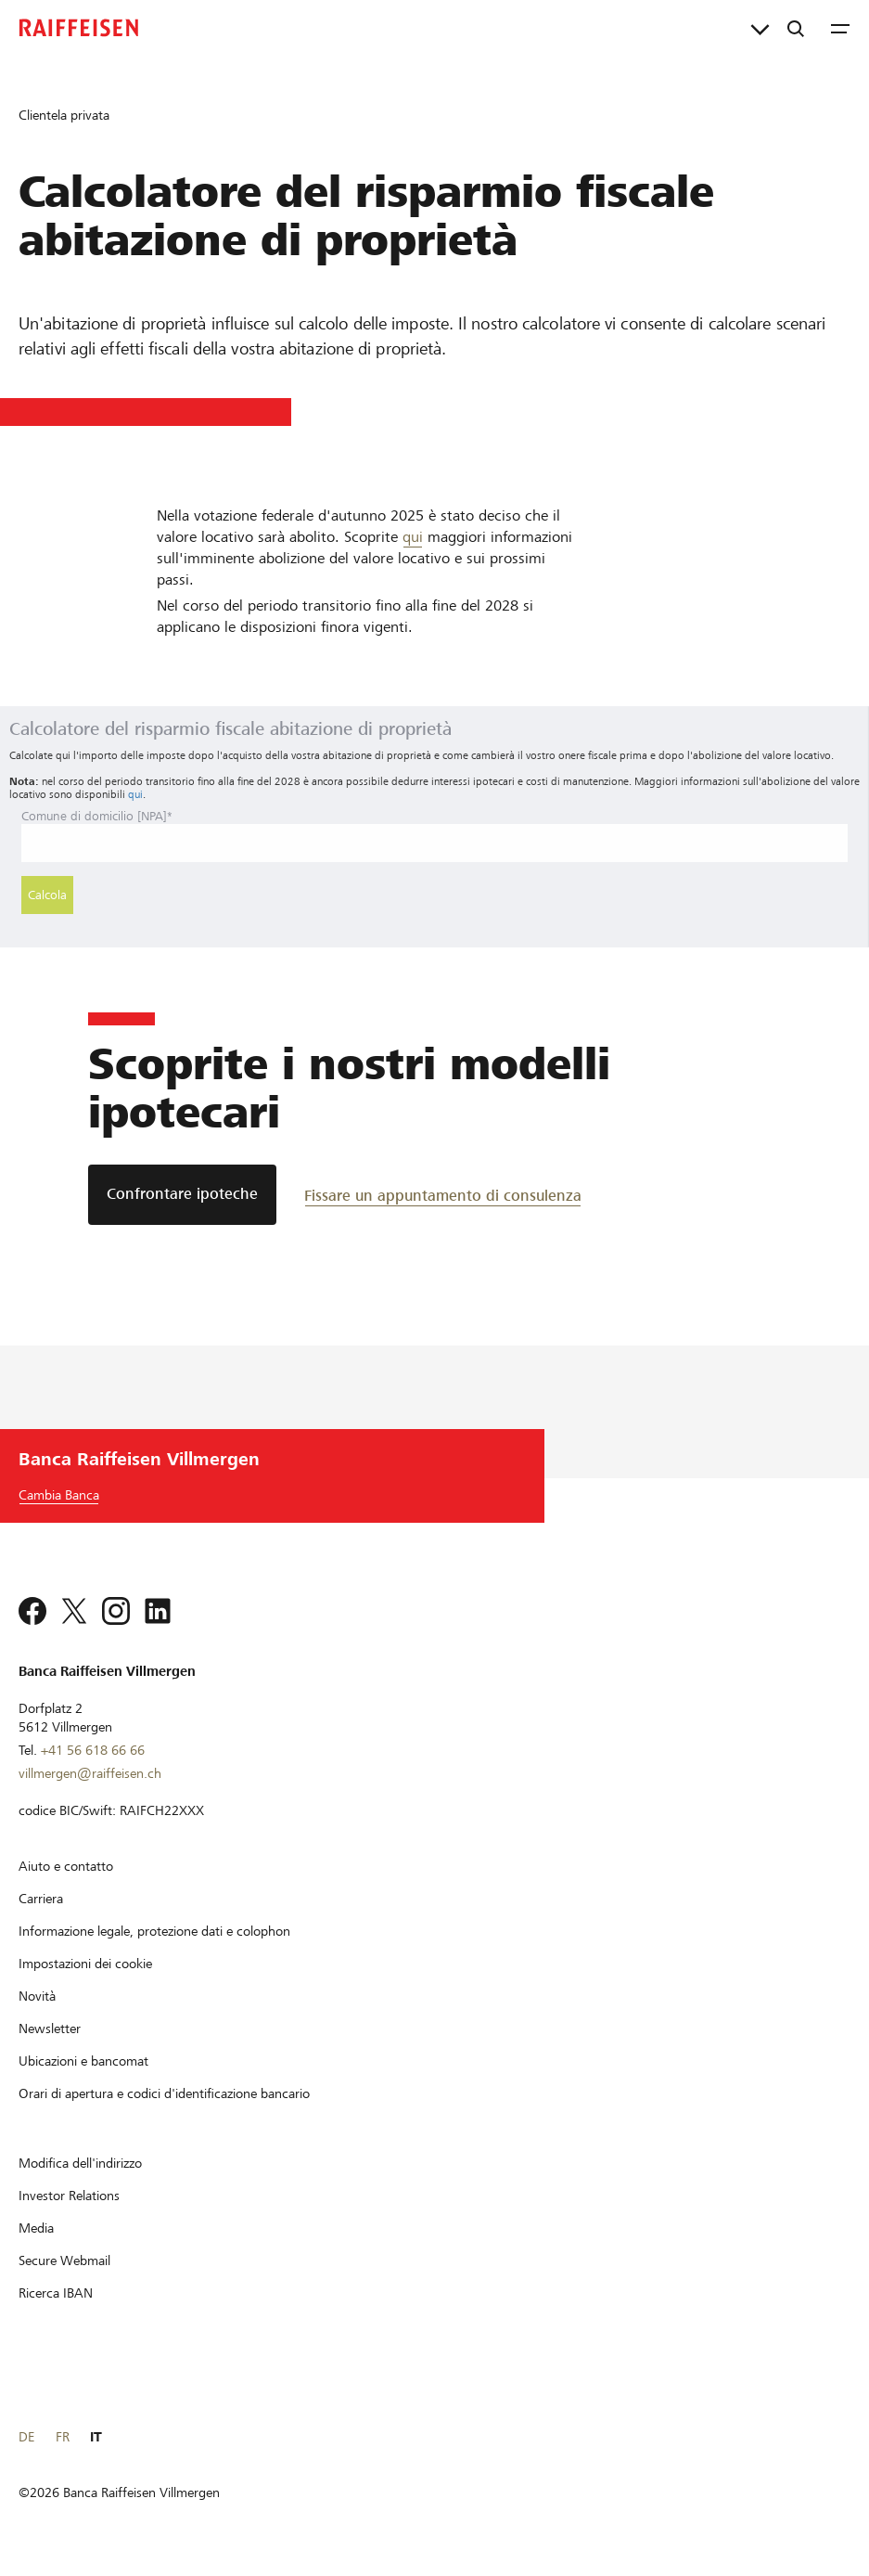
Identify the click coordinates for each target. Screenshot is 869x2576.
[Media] (36, 2228)
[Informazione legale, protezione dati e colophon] (154, 1931)
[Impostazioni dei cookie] (85, 1963)
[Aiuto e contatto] (66, 1866)
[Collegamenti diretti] (760, 28)
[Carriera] (41, 1898)
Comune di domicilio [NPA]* (97, 816)
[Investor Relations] (69, 2195)
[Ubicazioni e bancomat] (83, 2061)
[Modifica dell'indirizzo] (80, 2163)
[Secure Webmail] (64, 2260)
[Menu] (840, 28)
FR (63, 2436)
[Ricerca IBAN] (56, 2293)
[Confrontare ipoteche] (182, 1195)
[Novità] (37, 1996)
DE (26, 2436)
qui (413, 537)
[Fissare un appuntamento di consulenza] (442, 1194)
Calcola (47, 895)
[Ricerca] (795, 28)
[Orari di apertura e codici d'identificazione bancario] (164, 2093)
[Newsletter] (50, 2028)
